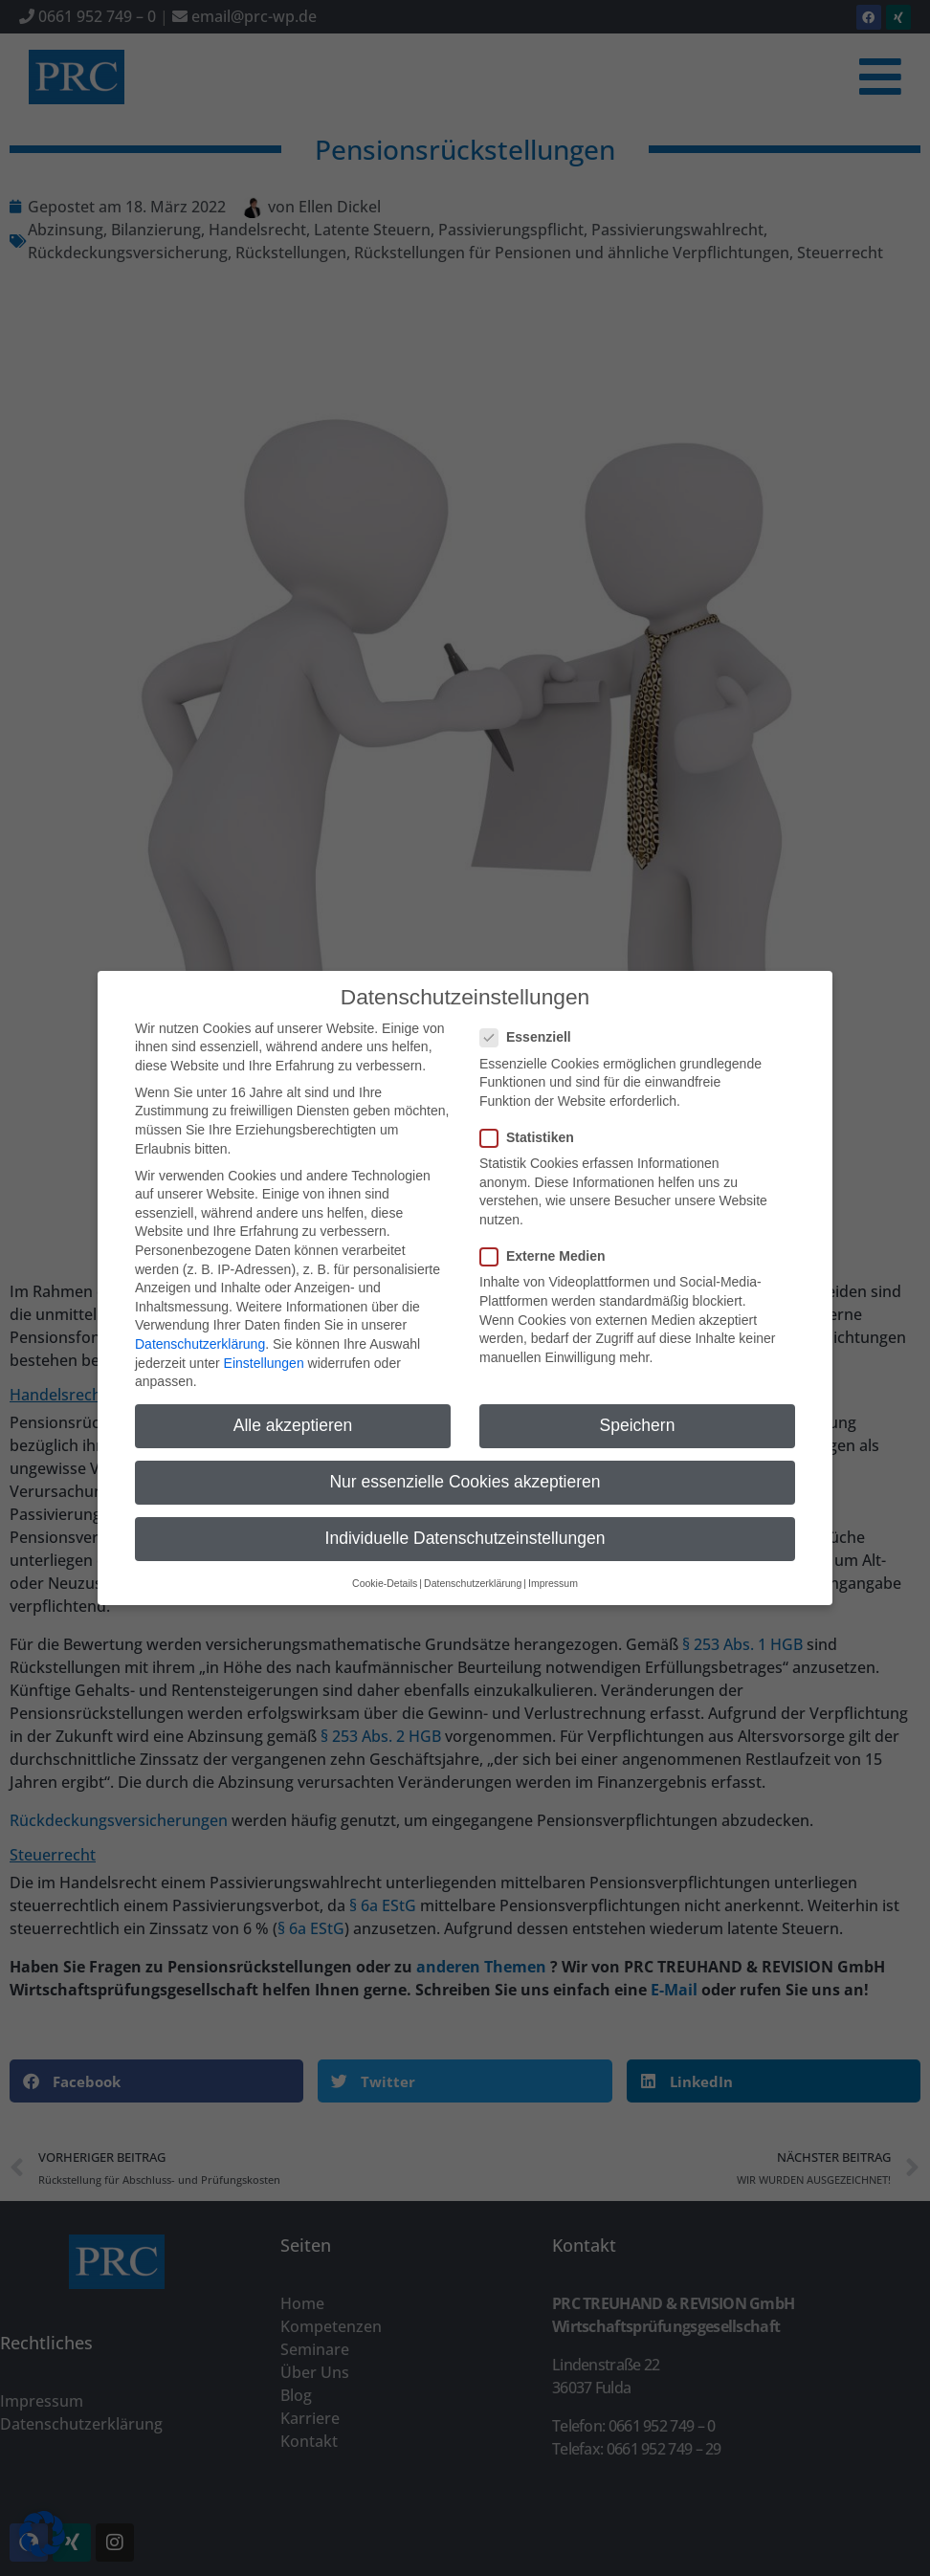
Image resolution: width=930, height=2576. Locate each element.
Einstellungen (264, 1346)
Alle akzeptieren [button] (293, 1410)
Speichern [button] (637, 1410)
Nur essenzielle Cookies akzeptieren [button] (464, 1466)
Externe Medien (548, 1241)
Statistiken (533, 1122)
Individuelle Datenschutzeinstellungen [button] (465, 1522)
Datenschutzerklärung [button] (472, 1568)
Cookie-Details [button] (384, 1568)
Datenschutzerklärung (200, 1328)
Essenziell (531, 1022)
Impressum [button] (553, 1568)
